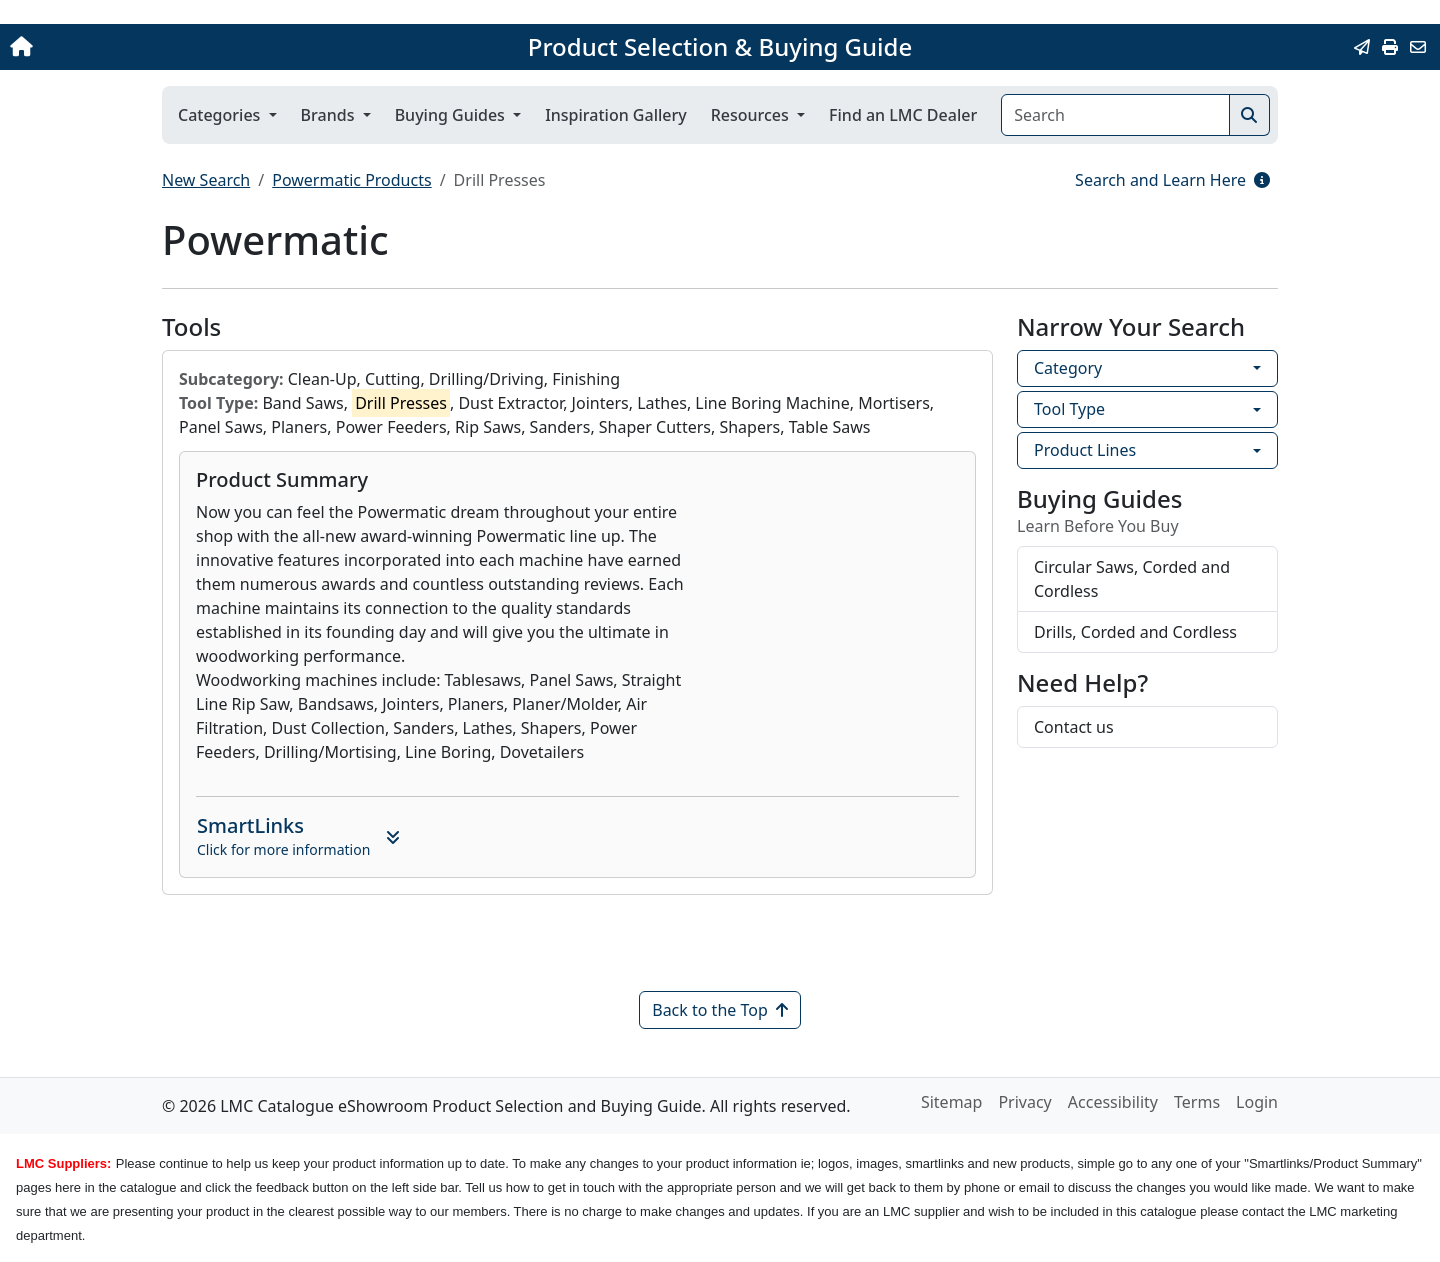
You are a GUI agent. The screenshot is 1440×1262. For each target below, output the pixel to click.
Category (1068, 368)
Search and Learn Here (1172, 180)
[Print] (1390, 47)
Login (1257, 1102)
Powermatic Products (351, 180)
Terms (1197, 1102)
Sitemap (952, 1102)
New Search (206, 180)
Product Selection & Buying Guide (720, 47)
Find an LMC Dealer (903, 115)
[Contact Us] (1418, 47)
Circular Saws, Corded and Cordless (1132, 579)
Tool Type (1069, 409)
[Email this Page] (1362, 47)
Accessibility (1113, 1102)
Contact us (1074, 727)
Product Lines (1085, 450)
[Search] (1115, 115)
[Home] (150, 47)
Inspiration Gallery (616, 115)
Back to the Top (720, 1010)
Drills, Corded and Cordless (1135, 632)
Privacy (1024, 1102)
